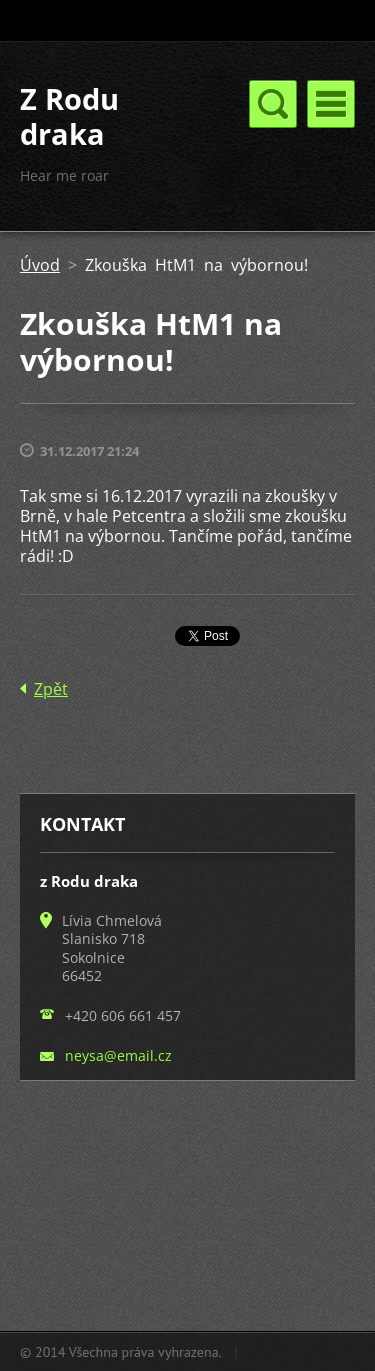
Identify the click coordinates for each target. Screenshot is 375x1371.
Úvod (40, 265)
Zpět (51, 689)
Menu (331, 104)
